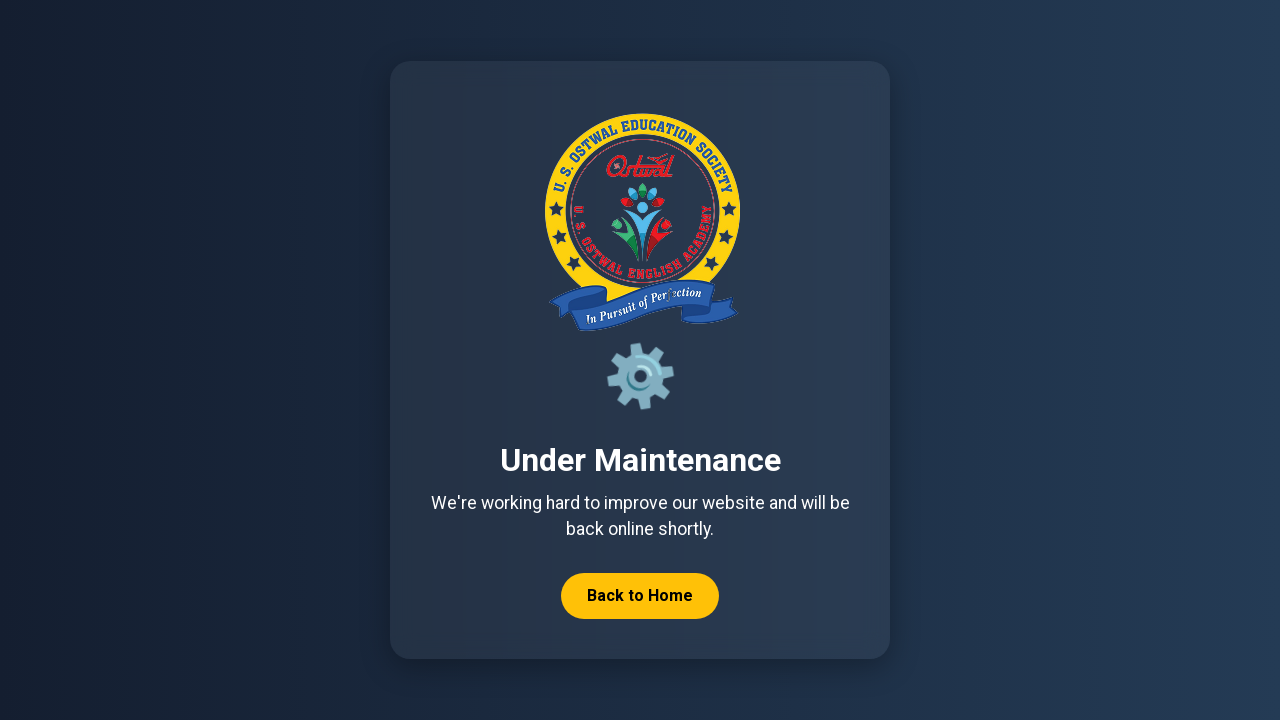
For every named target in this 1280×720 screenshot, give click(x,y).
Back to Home (640, 595)
